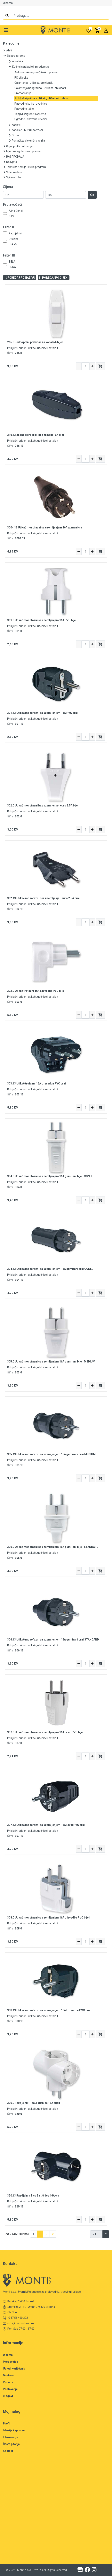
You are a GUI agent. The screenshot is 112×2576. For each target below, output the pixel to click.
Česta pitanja (11, 2444)
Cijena (8, 186)
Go (92, 195)
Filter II (8, 227)
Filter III (9, 255)
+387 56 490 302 (15, 2317)
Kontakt (8, 2450)
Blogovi (8, 2396)
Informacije (10, 2437)
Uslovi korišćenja (14, 2368)
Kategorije (11, 43)
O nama (8, 2)
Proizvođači (12, 204)
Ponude (8, 2382)
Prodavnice (10, 2361)
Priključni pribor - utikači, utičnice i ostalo (32, 348)
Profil (6, 2423)
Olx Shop (10, 2312)
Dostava (8, 2375)
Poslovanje (10, 2389)
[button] (6, 30)
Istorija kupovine (14, 2430)
